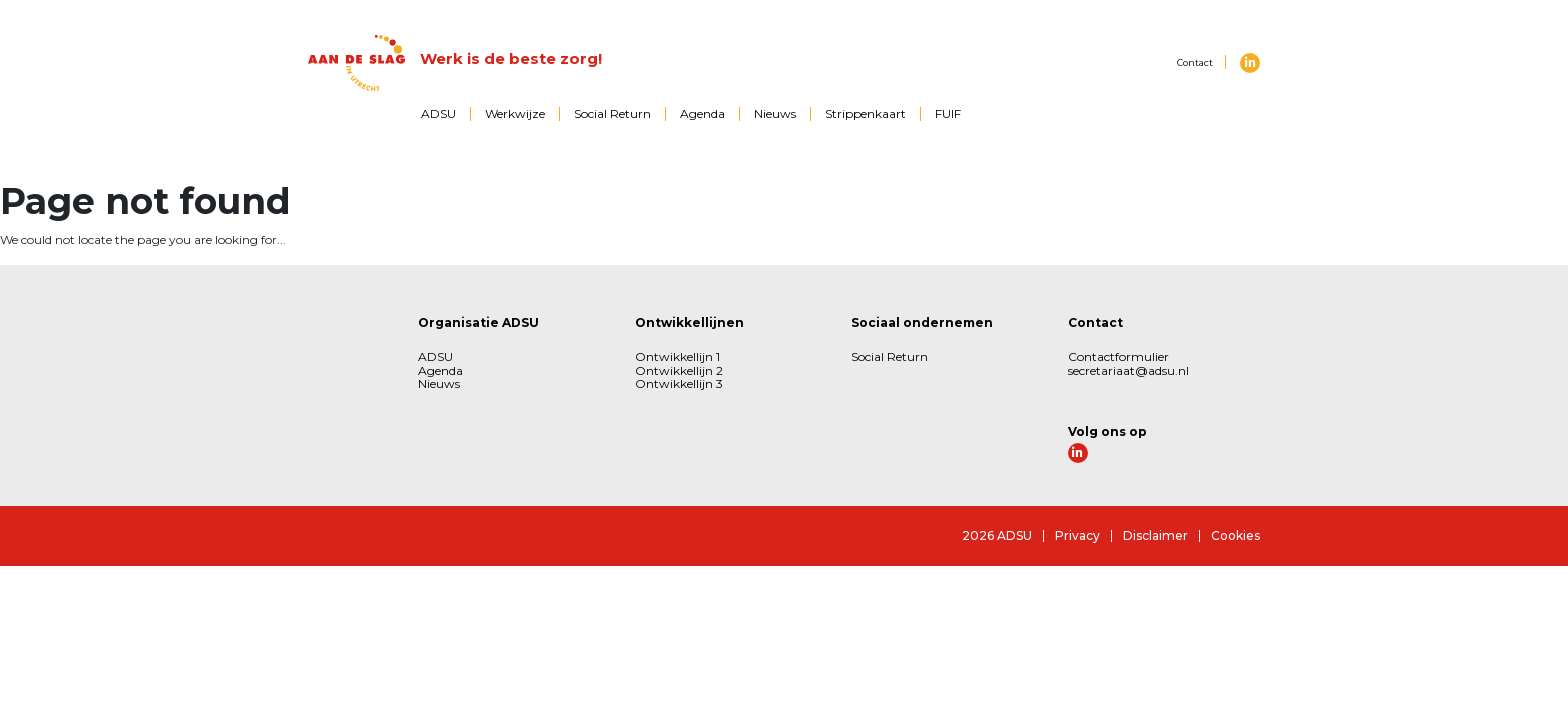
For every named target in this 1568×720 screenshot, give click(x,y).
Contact (1195, 62)
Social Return (612, 113)
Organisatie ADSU (478, 322)
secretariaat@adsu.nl (1128, 370)
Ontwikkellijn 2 (679, 370)
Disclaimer (1155, 535)
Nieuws (775, 113)
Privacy (1077, 535)
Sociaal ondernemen (922, 322)
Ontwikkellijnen (689, 322)
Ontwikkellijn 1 (677, 356)
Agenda (702, 113)
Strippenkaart (865, 113)
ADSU (438, 113)
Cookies (1235, 535)
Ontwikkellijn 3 (679, 383)
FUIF (948, 113)
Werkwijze (515, 113)
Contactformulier (1118, 356)
